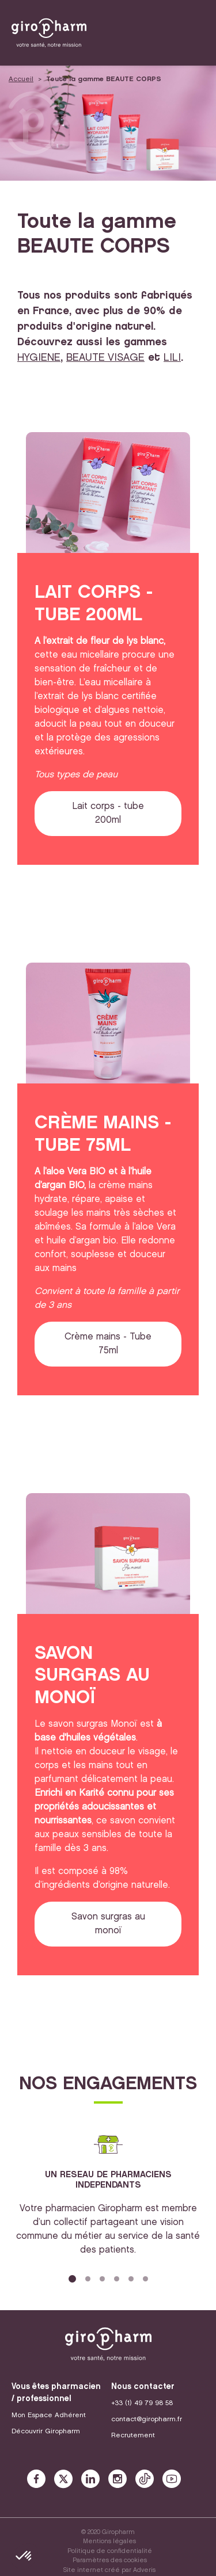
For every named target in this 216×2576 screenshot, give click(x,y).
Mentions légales (109, 2541)
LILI (172, 357)
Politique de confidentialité (109, 2551)
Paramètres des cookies (110, 2560)
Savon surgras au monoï (108, 1924)
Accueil (21, 79)
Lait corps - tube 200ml (108, 813)
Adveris (144, 2570)
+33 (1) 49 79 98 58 (142, 2403)
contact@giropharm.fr (146, 2419)
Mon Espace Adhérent (49, 2415)
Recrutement (133, 2435)
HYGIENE (38, 357)
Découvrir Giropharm (46, 2431)
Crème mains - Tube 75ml (108, 1344)
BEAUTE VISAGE (105, 357)
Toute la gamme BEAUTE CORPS (103, 79)
